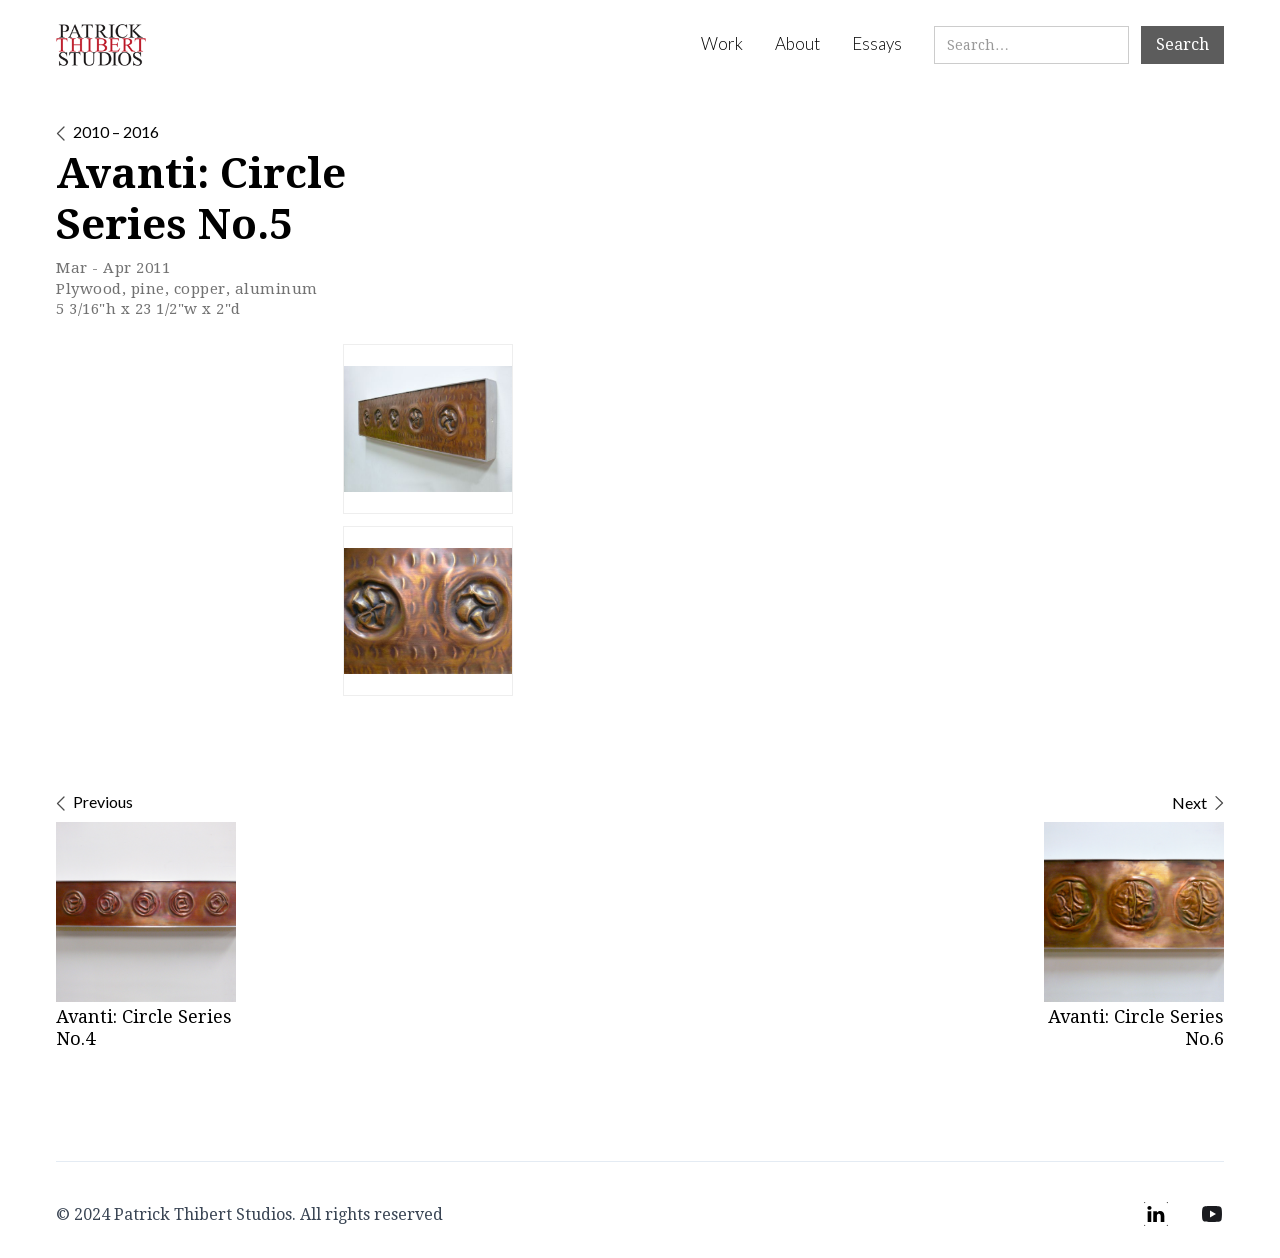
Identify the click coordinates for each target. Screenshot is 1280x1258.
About (797, 44)
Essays (877, 44)
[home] (101, 45)
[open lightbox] (428, 429)
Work (722, 44)
